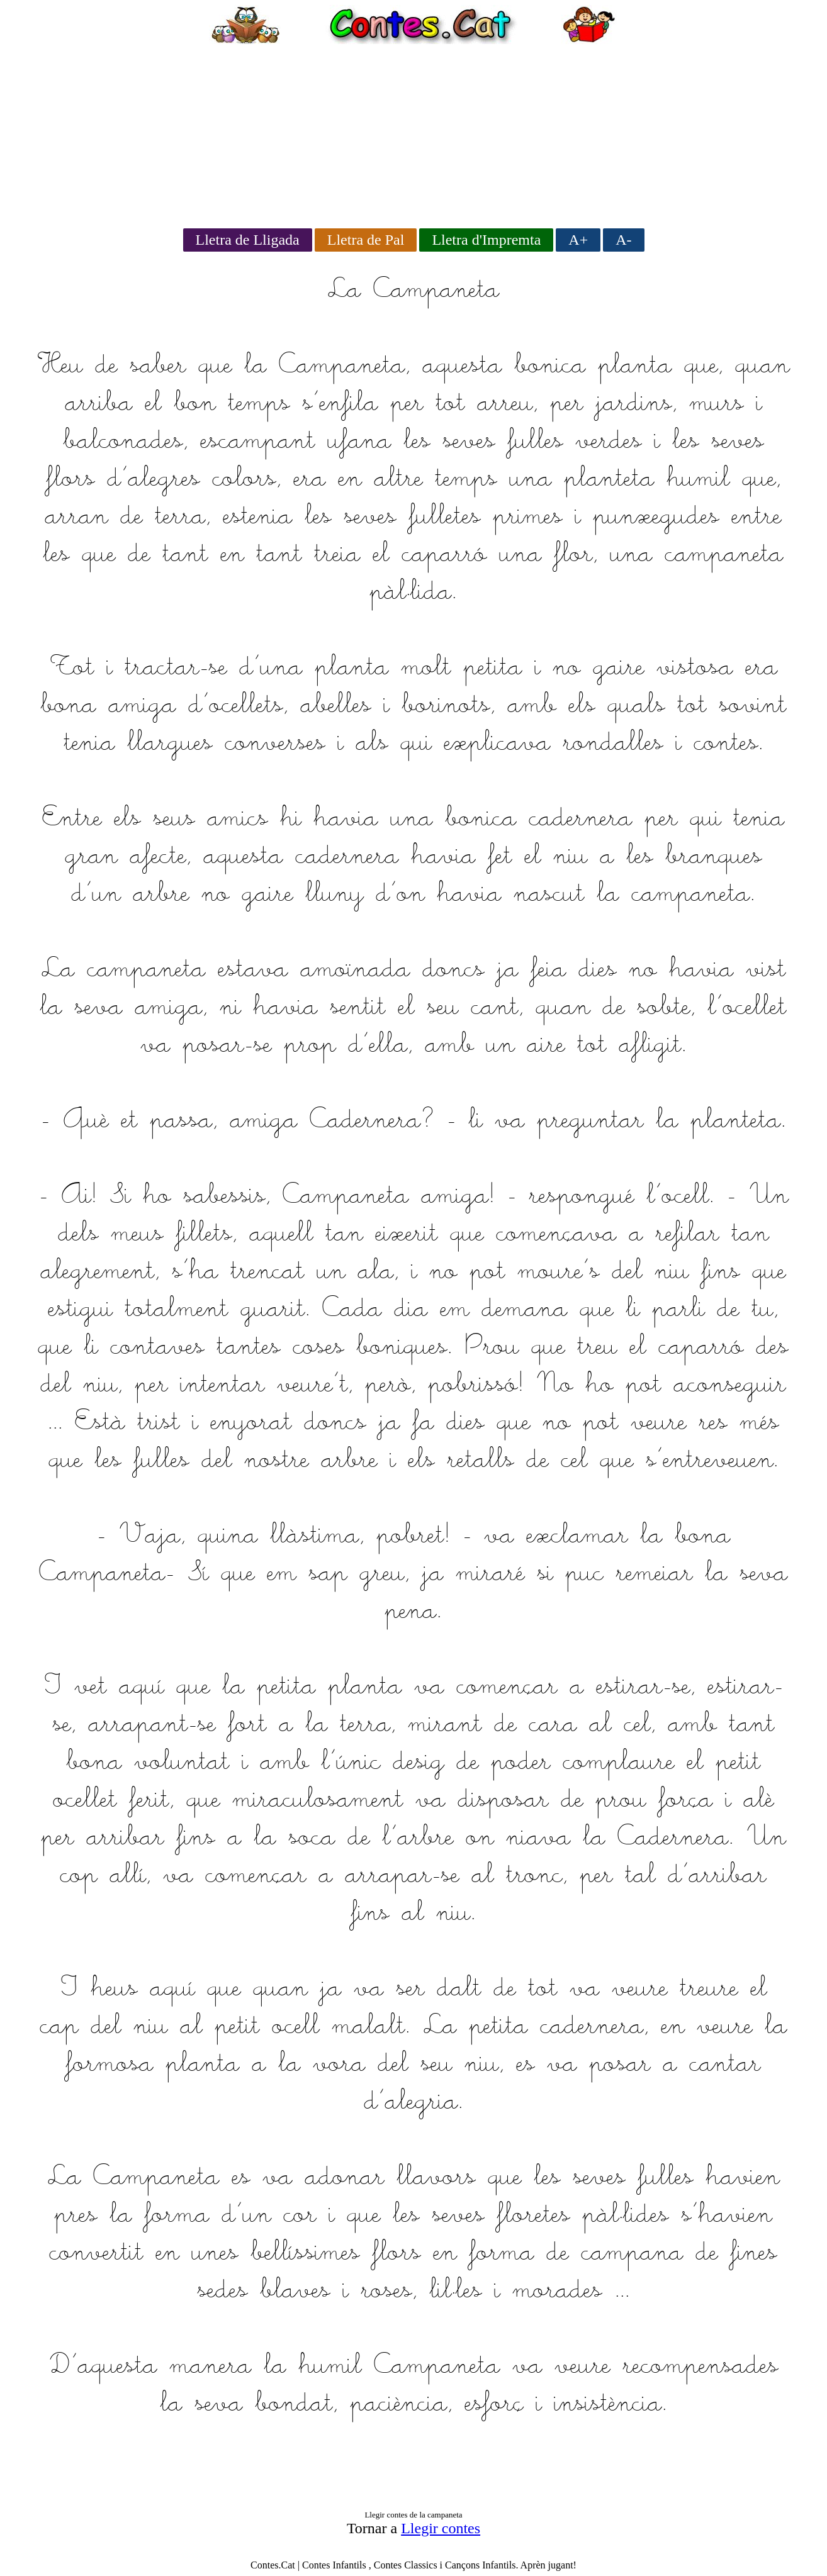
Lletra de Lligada (248, 239)
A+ (578, 239)
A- (623, 239)
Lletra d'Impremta (486, 239)
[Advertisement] (413, 132)
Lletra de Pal (366, 239)
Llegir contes (440, 2528)
